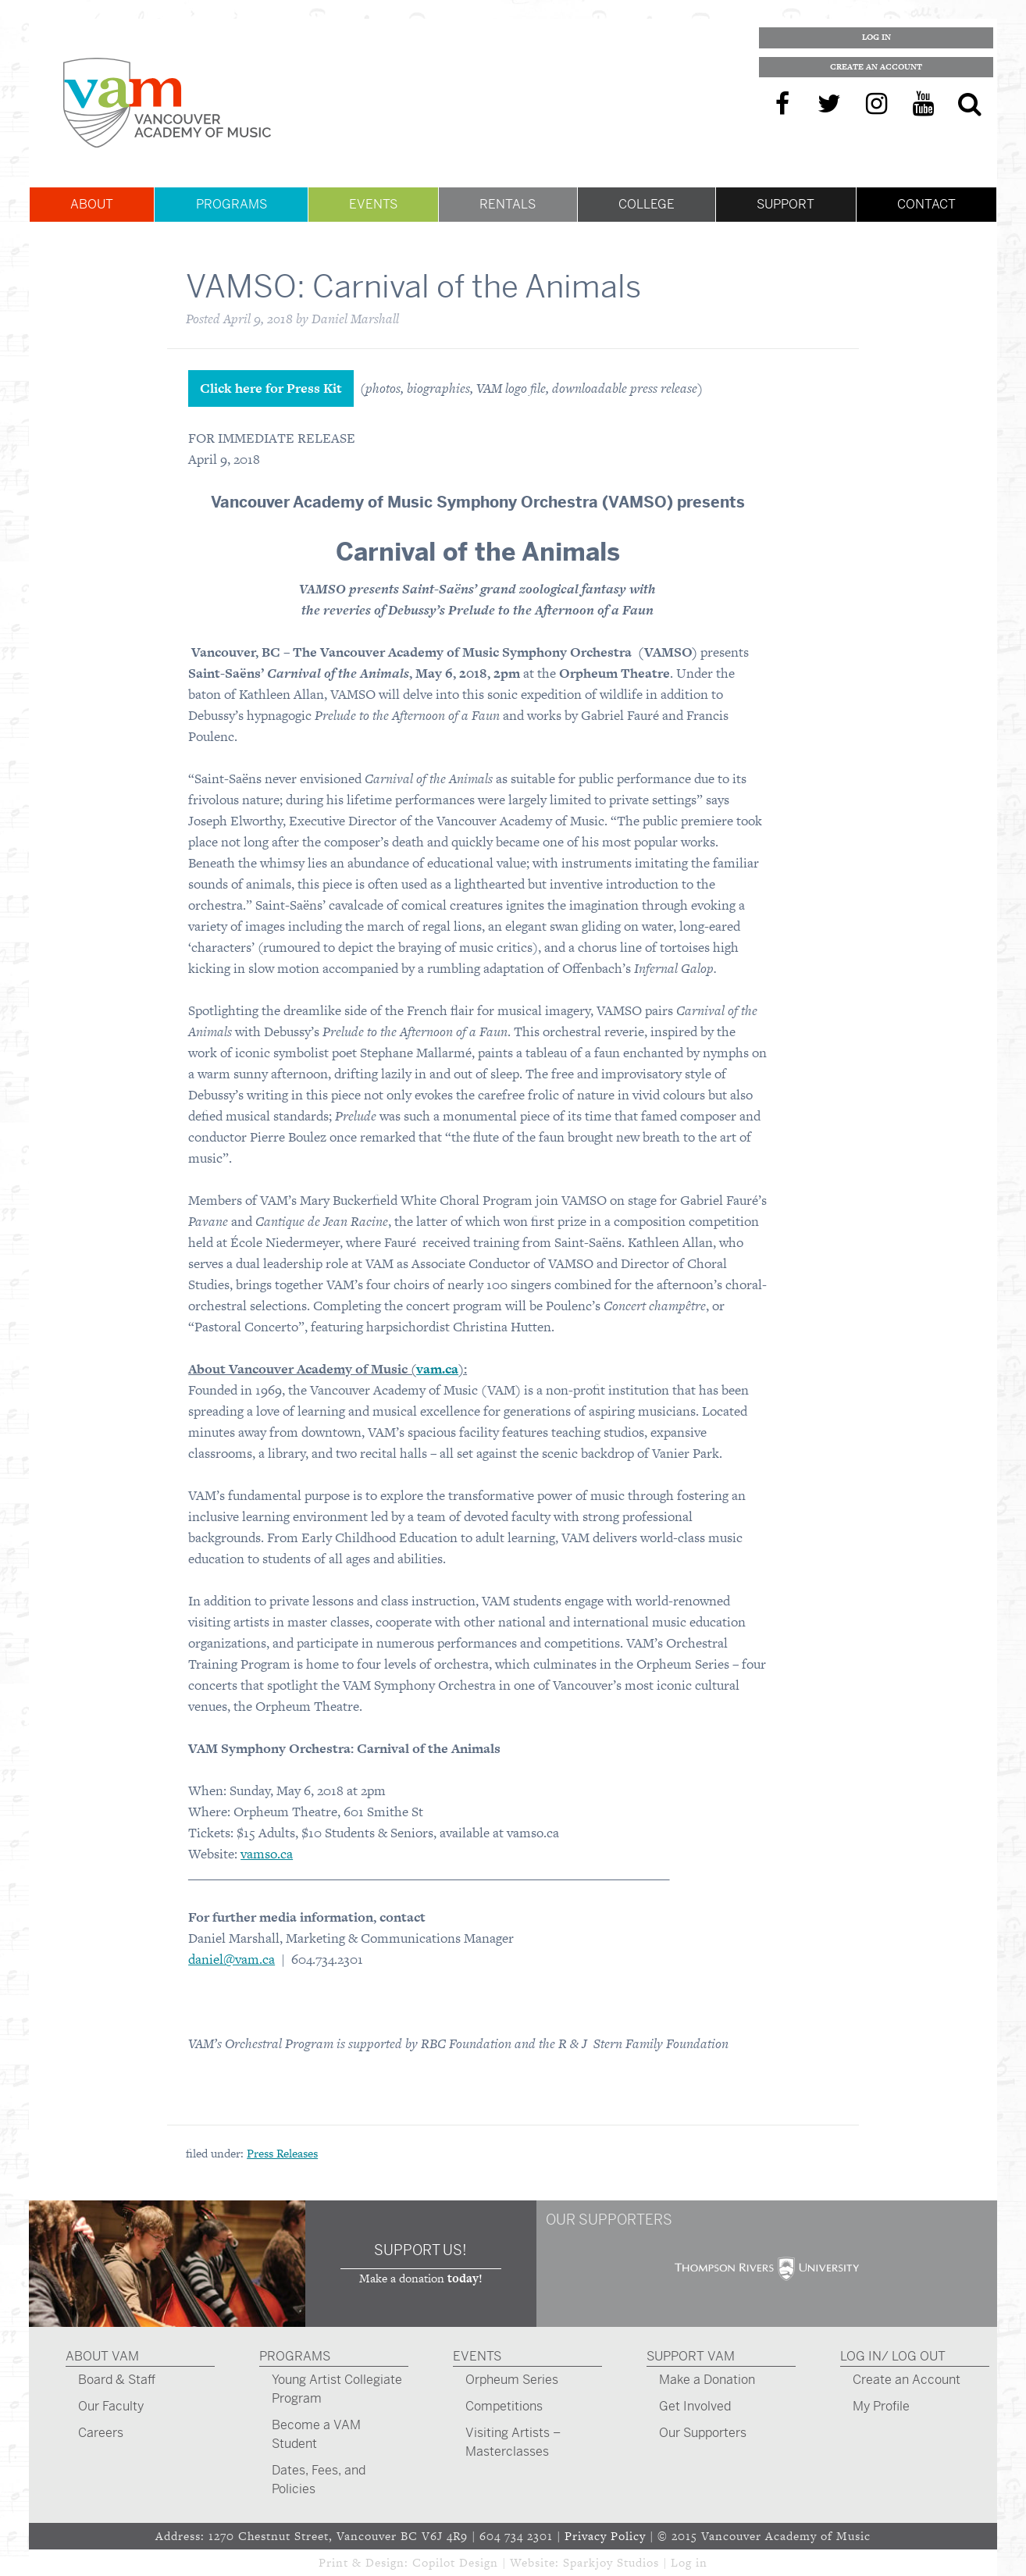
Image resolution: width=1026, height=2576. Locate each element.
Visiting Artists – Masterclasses (513, 2442)
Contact (926, 204)
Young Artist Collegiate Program (337, 2389)
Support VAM (691, 2356)
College (646, 204)
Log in (689, 2562)
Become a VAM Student (316, 2434)
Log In (876, 37)
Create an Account (876, 67)
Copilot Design (455, 2562)
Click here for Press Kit (271, 388)
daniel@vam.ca (231, 1959)
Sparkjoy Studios (611, 2562)
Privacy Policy (605, 2536)
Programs (231, 204)
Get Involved (695, 2406)
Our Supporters (702, 2433)
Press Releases (282, 2153)
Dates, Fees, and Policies (318, 2479)
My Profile (881, 2406)
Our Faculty (111, 2406)
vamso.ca (266, 1853)
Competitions (504, 2406)
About (91, 204)
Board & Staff (116, 2379)
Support (785, 204)
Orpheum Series (511, 2379)
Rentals (507, 204)
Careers (100, 2433)
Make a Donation (707, 2379)
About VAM (102, 2356)
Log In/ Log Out (893, 2356)
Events (373, 204)
